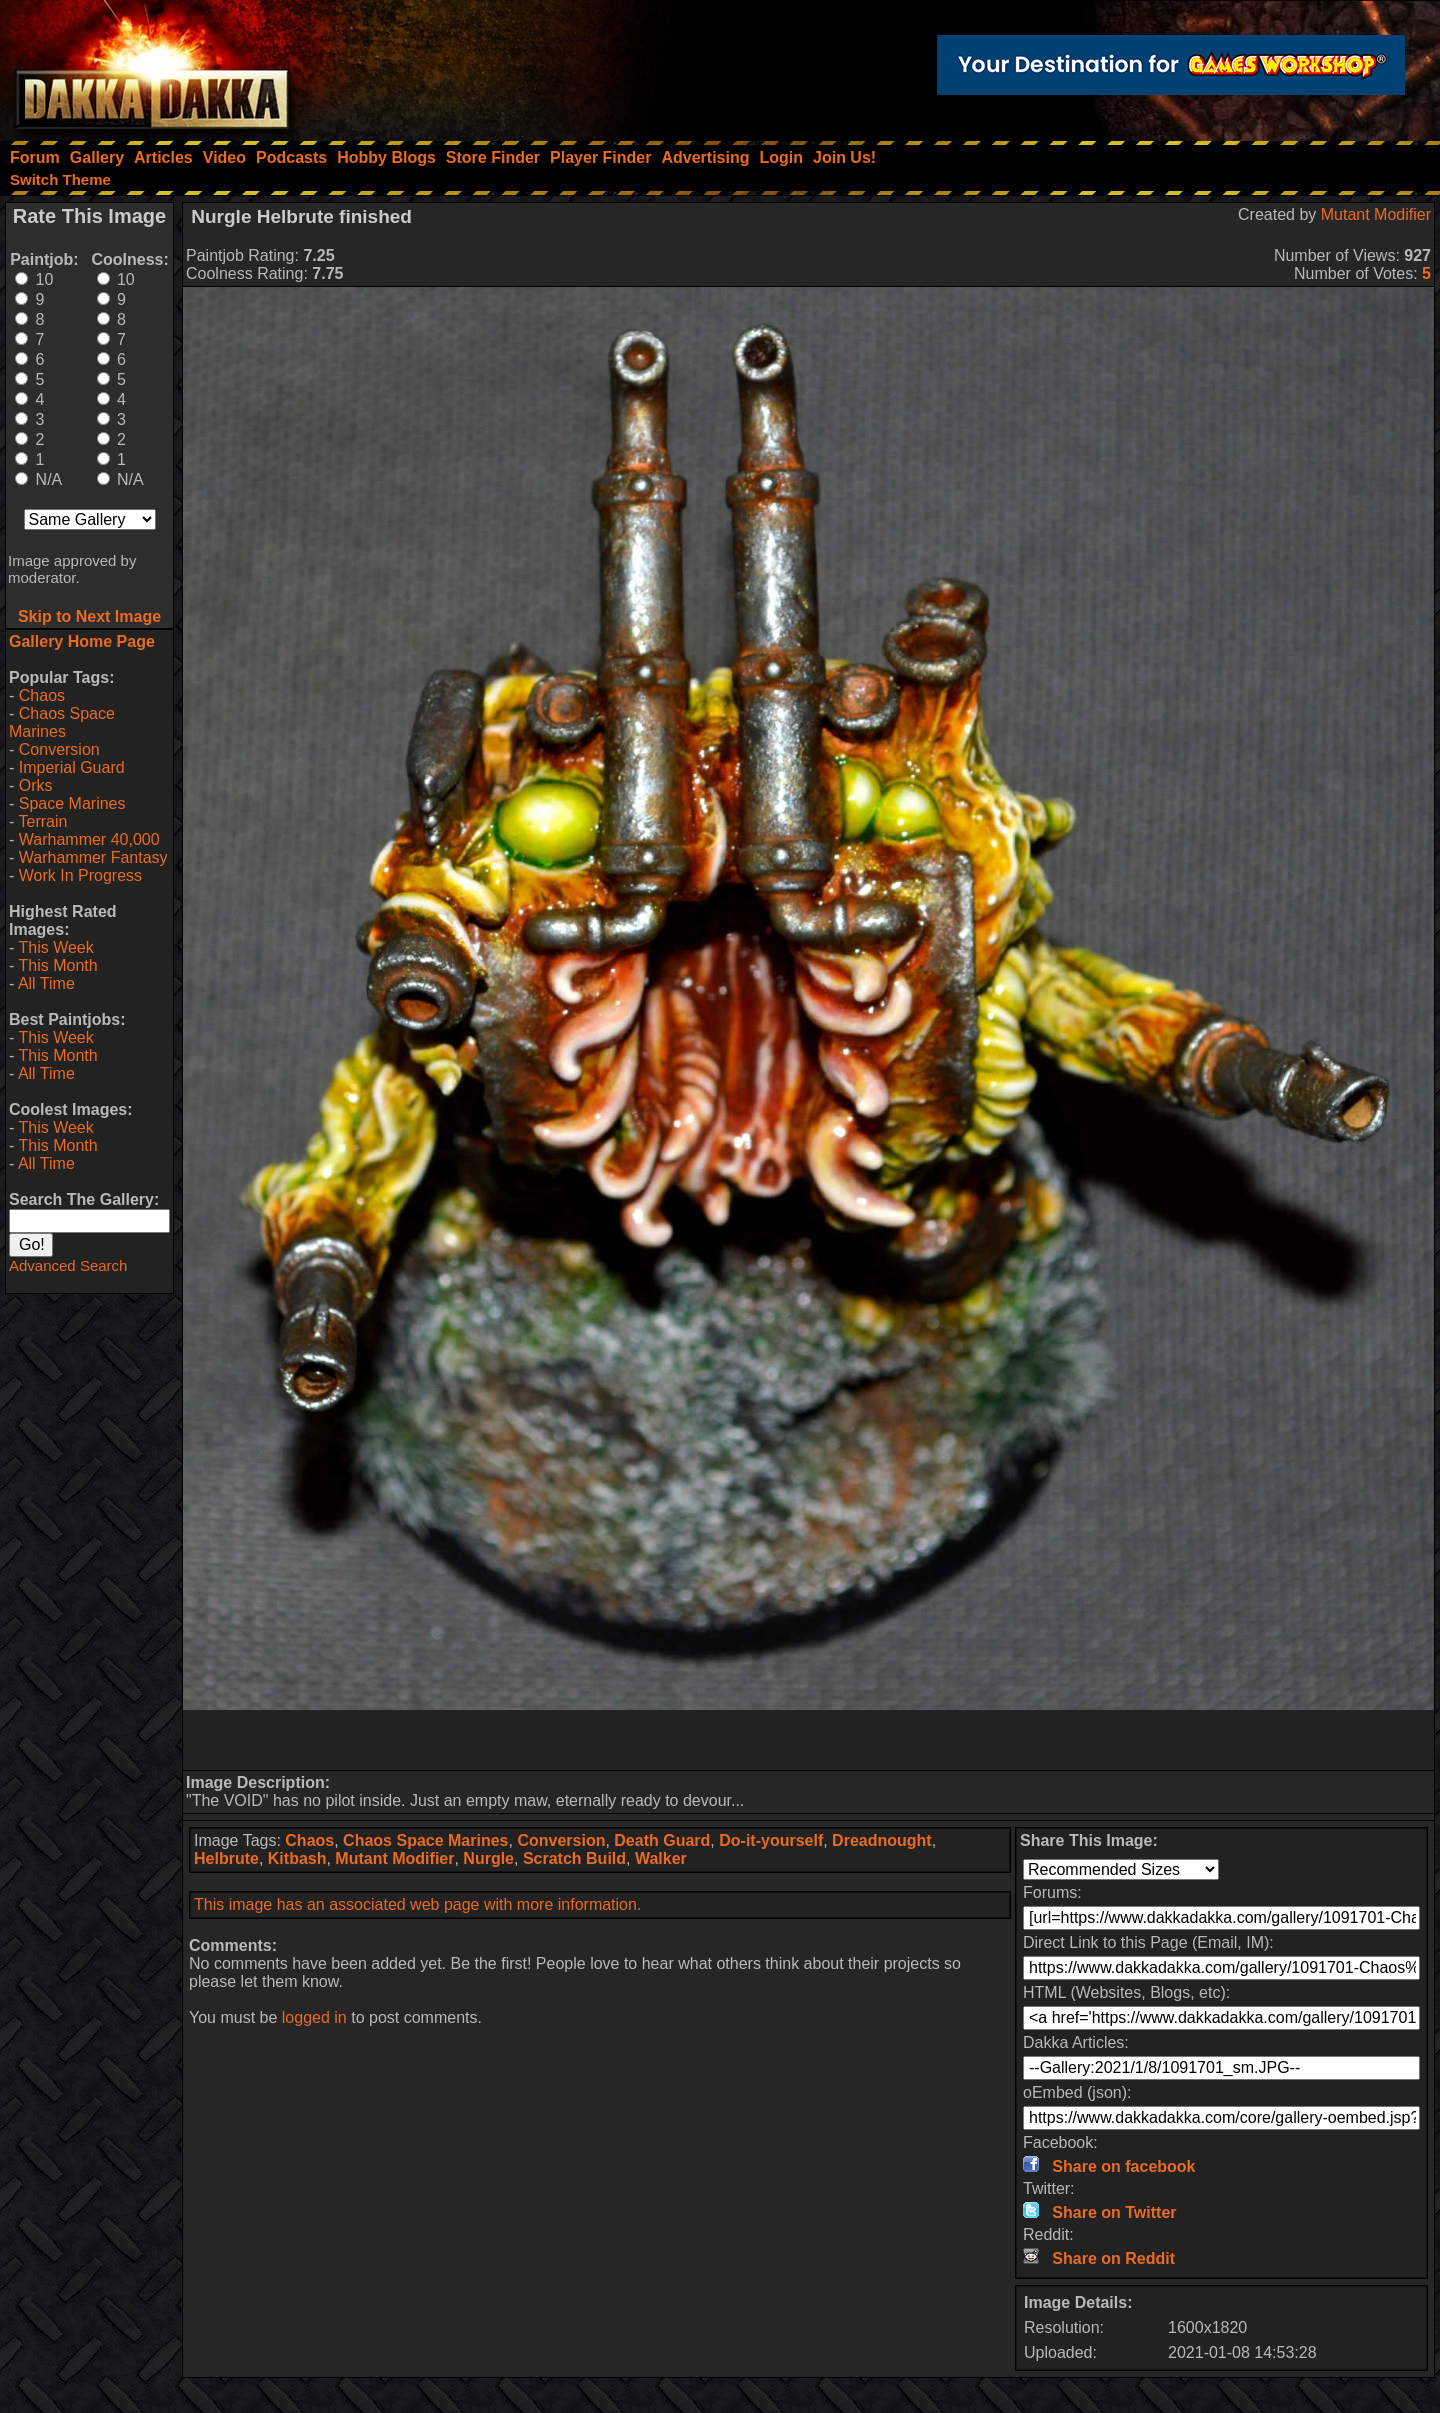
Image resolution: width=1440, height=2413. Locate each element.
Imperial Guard (72, 767)
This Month (57, 965)
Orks (36, 785)
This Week (55, 947)
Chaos (42, 695)
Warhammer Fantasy (93, 857)
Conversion (59, 749)
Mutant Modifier (1376, 214)
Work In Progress (80, 875)
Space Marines (72, 803)
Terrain (42, 821)
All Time (46, 983)
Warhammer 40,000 (89, 839)
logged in (314, 2017)
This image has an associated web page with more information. (417, 1904)
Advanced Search (68, 1265)
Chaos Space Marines (62, 722)
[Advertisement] (809, 1740)
